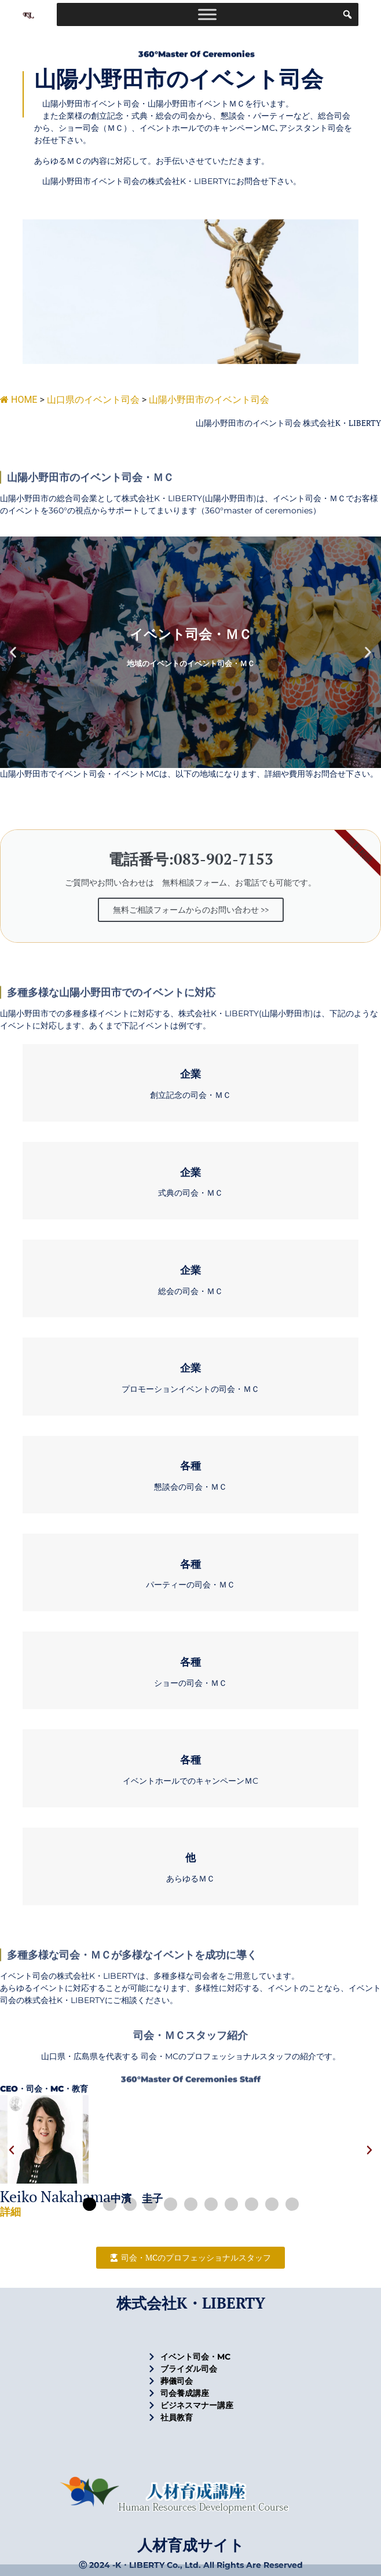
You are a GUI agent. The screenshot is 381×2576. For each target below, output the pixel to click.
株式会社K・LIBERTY (190, 2303)
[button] (13, 652)
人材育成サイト (190, 2545)
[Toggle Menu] (207, 14)
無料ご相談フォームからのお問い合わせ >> (191, 909)
